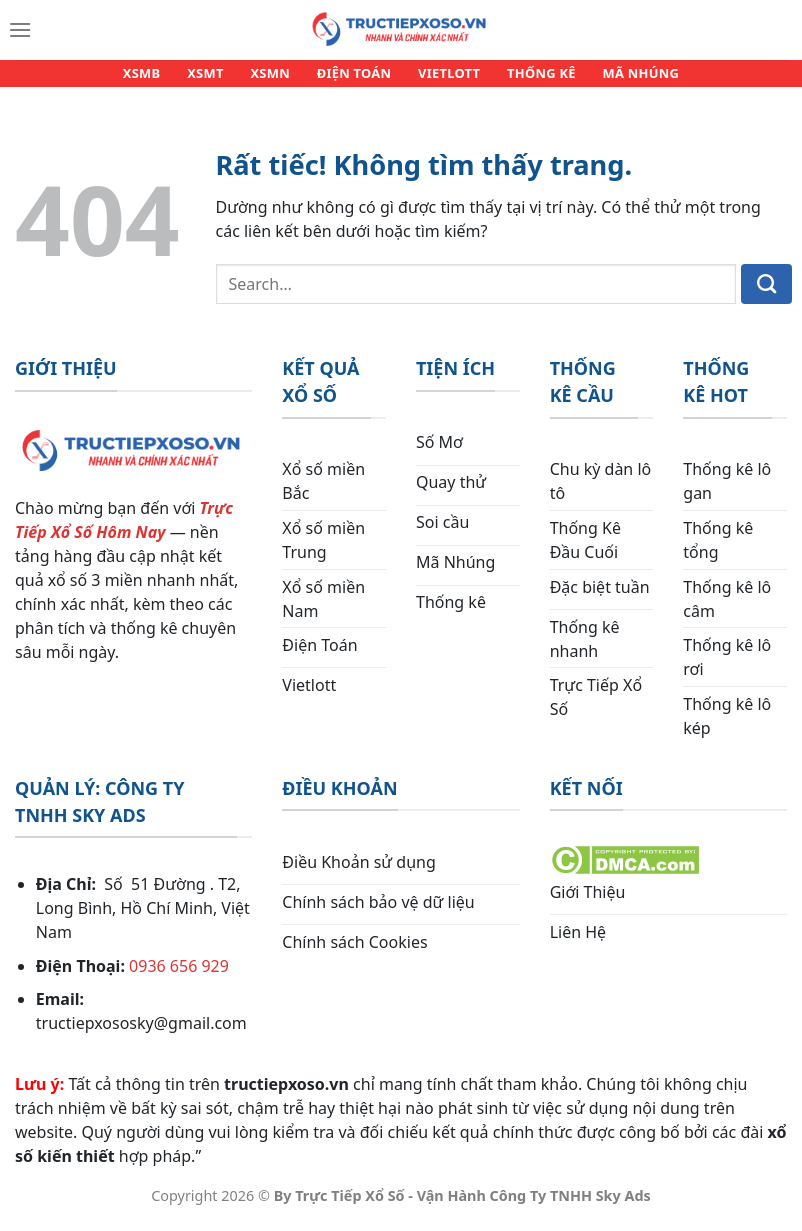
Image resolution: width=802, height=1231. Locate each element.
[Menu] (20, 30)
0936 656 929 (179, 975)
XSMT (216, 78)
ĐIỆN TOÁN (355, 78)
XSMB (157, 78)
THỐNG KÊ (531, 78)
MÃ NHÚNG (625, 78)
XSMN (275, 78)
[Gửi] (766, 294)
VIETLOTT (444, 78)
